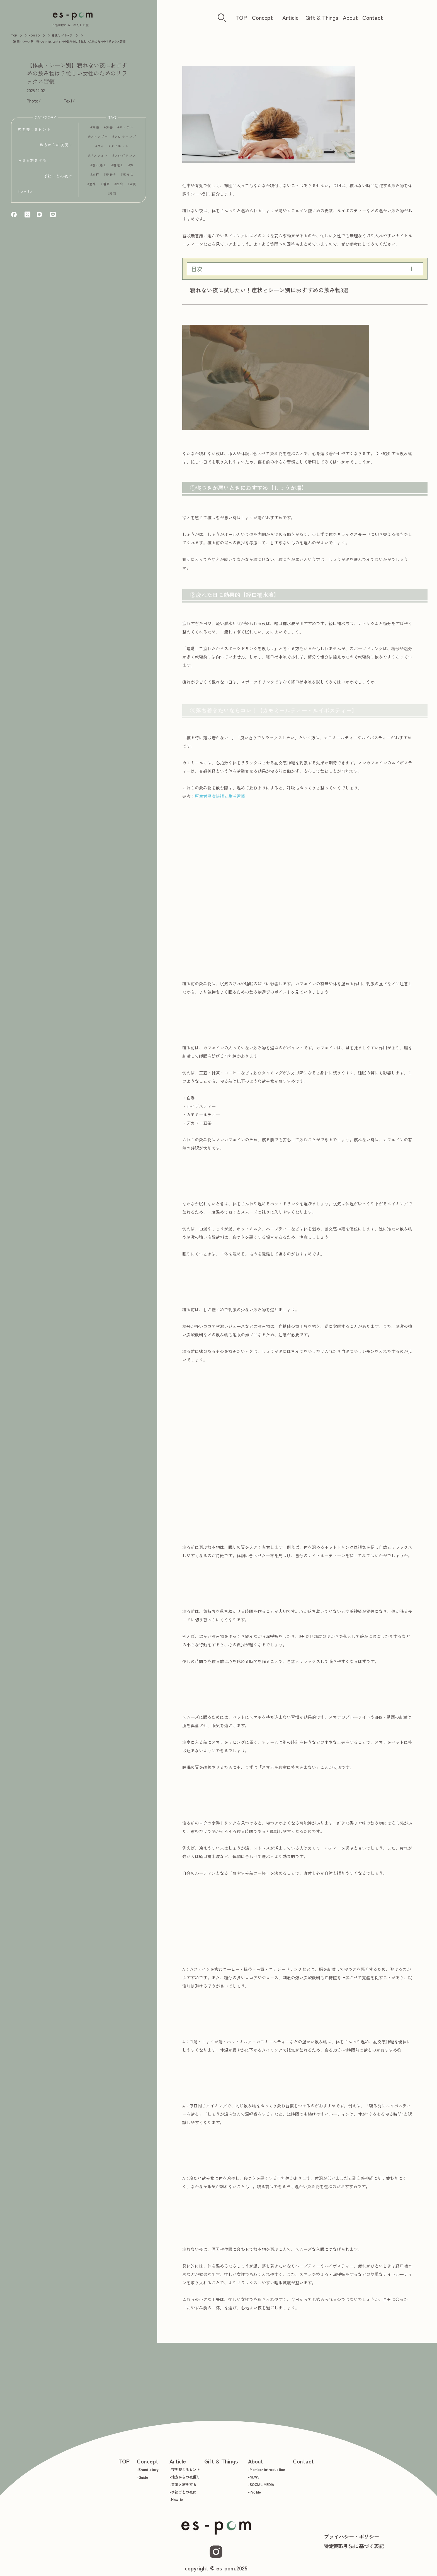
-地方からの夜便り (184, 2477)
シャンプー (99, 140)
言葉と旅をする (32, 161)
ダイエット (120, 150)
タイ (101, 150)
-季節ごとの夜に (182, 2492)
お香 (109, 131)
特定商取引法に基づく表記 (354, 2546)
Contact (372, 17)
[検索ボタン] (222, 18)
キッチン (126, 131)
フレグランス (125, 159)
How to (25, 192)
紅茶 (113, 197)
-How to (176, 2499)
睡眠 (106, 188)
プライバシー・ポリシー (351, 2536)
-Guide (142, 2477)
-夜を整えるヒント (184, 2469)
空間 (133, 188)
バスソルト (99, 159)
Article (290, 17)
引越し (118, 169)
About (350, 17)
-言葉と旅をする (182, 2484)
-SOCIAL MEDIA (261, 2484)
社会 (119, 188)
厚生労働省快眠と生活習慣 (220, 796)
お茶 (95, 131)
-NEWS (253, 2477)
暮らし (128, 178)
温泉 (92, 188)
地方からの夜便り (56, 146)
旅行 (95, 178)
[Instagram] (216, 2551)
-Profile (254, 2492)
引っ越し (99, 169)
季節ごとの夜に (58, 177)
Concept (262, 17)
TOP (241, 17)
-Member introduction (266, 2469)
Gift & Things (321, 17)
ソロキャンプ (125, 140)
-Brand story (148, 2469)
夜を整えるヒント (34, 130)
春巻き (111, 178)
